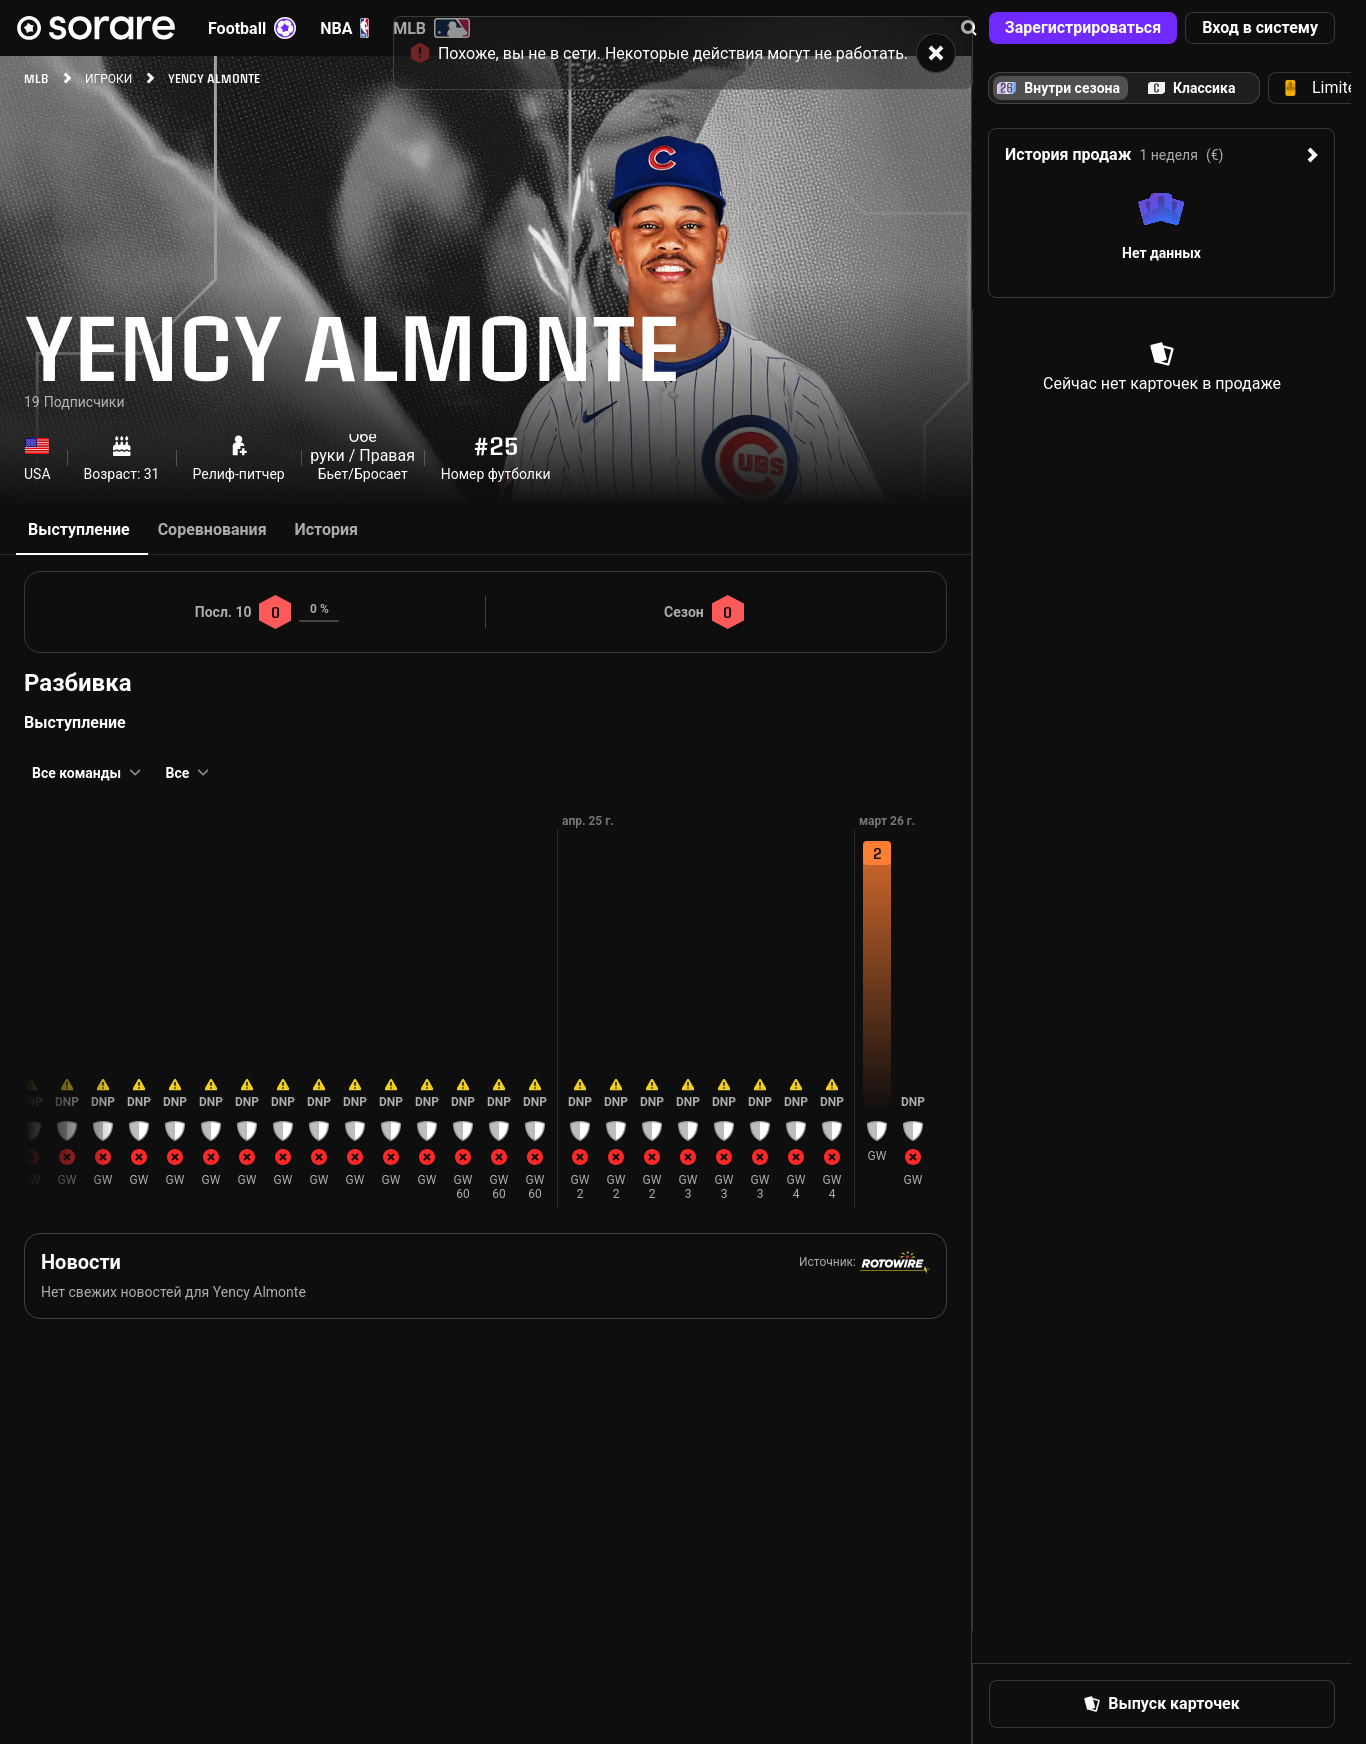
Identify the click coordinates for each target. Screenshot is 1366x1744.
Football (252, 28)
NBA (344, 28)
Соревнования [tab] (212, 529)
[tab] (1191, 88)
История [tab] (326, 529)
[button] (1083, 28)
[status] (683, 45)
